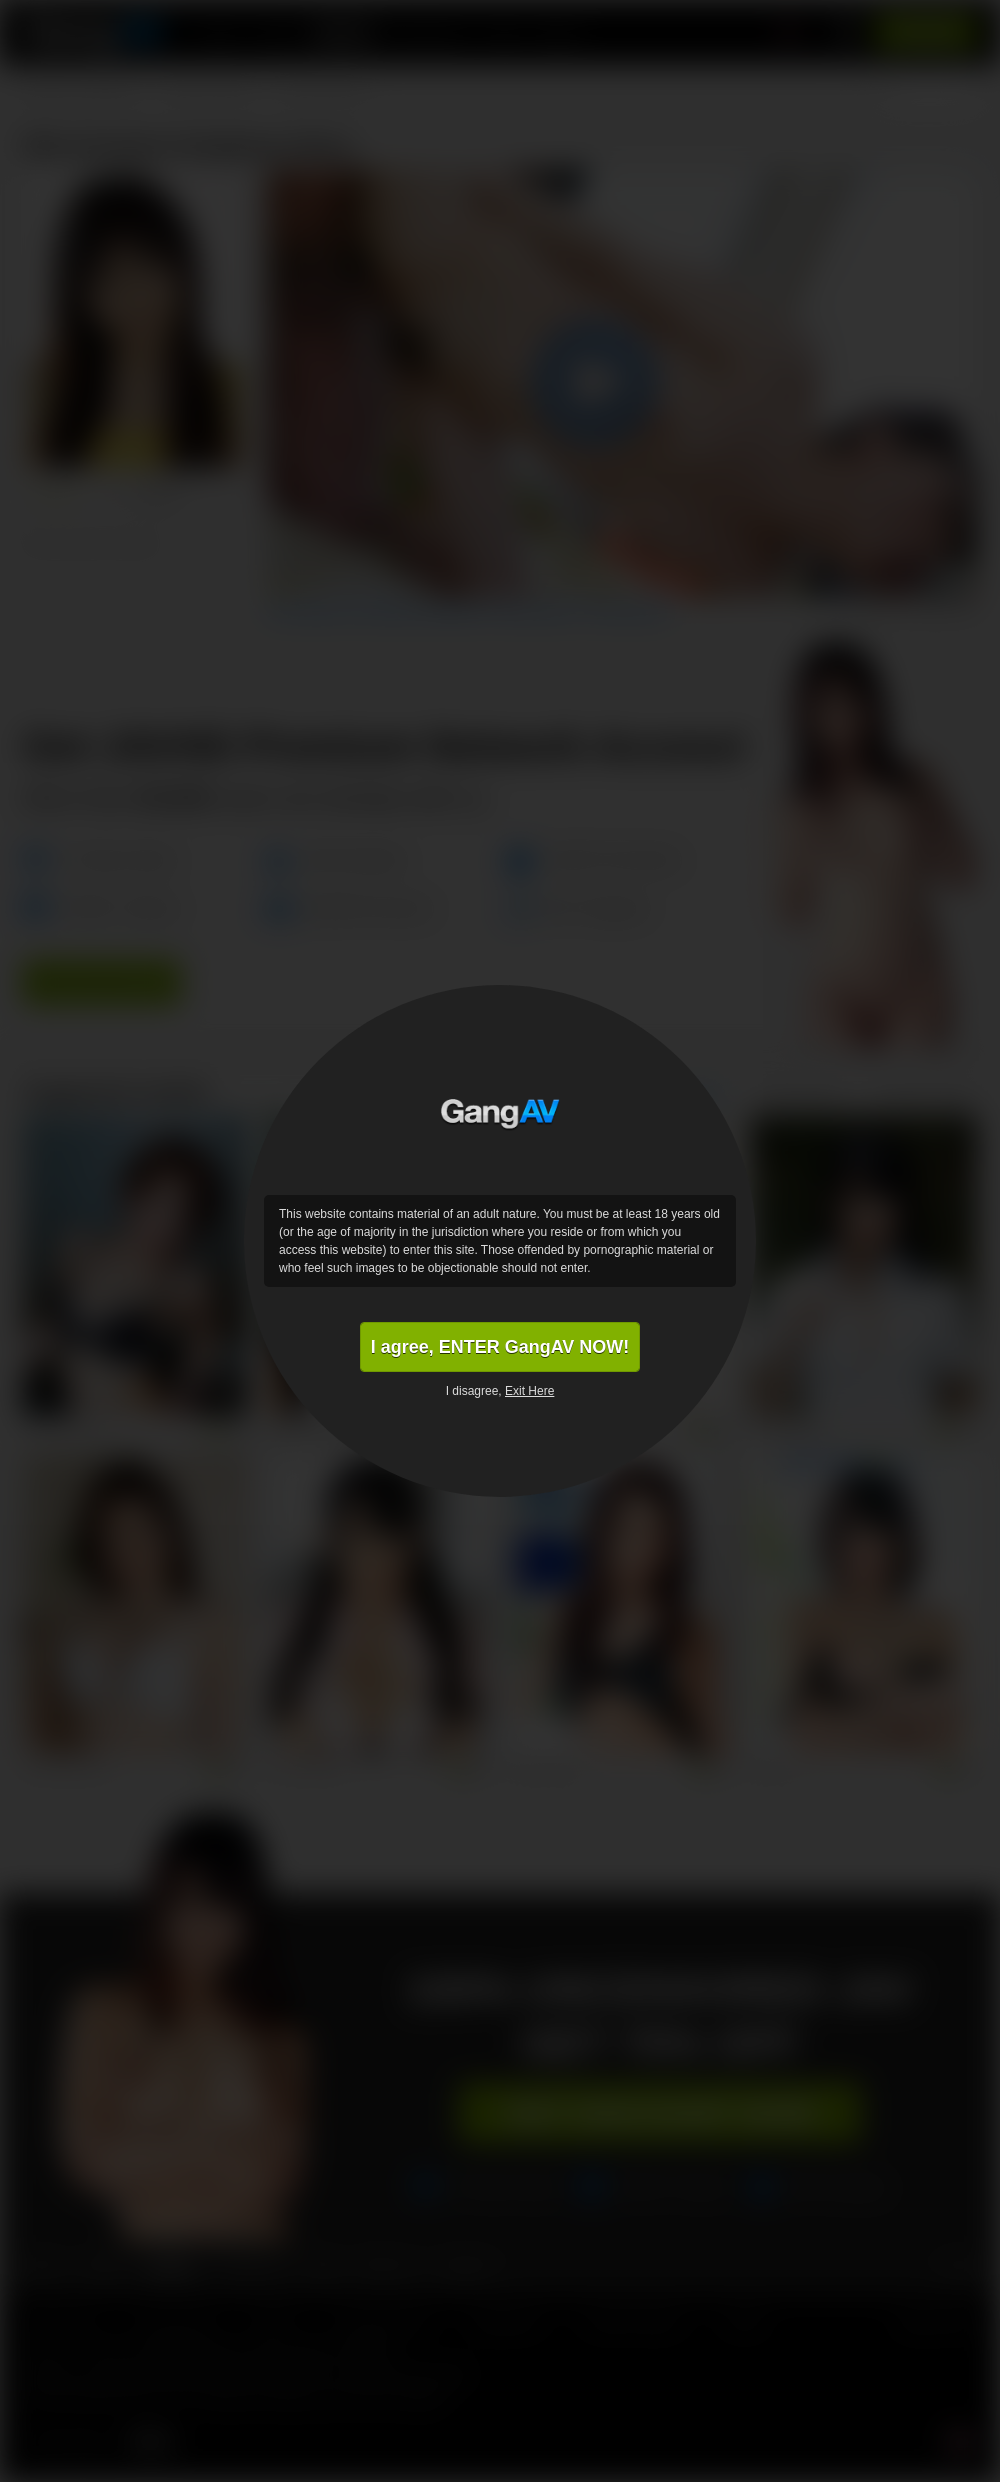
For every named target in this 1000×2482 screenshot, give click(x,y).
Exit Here (529, 1391)
